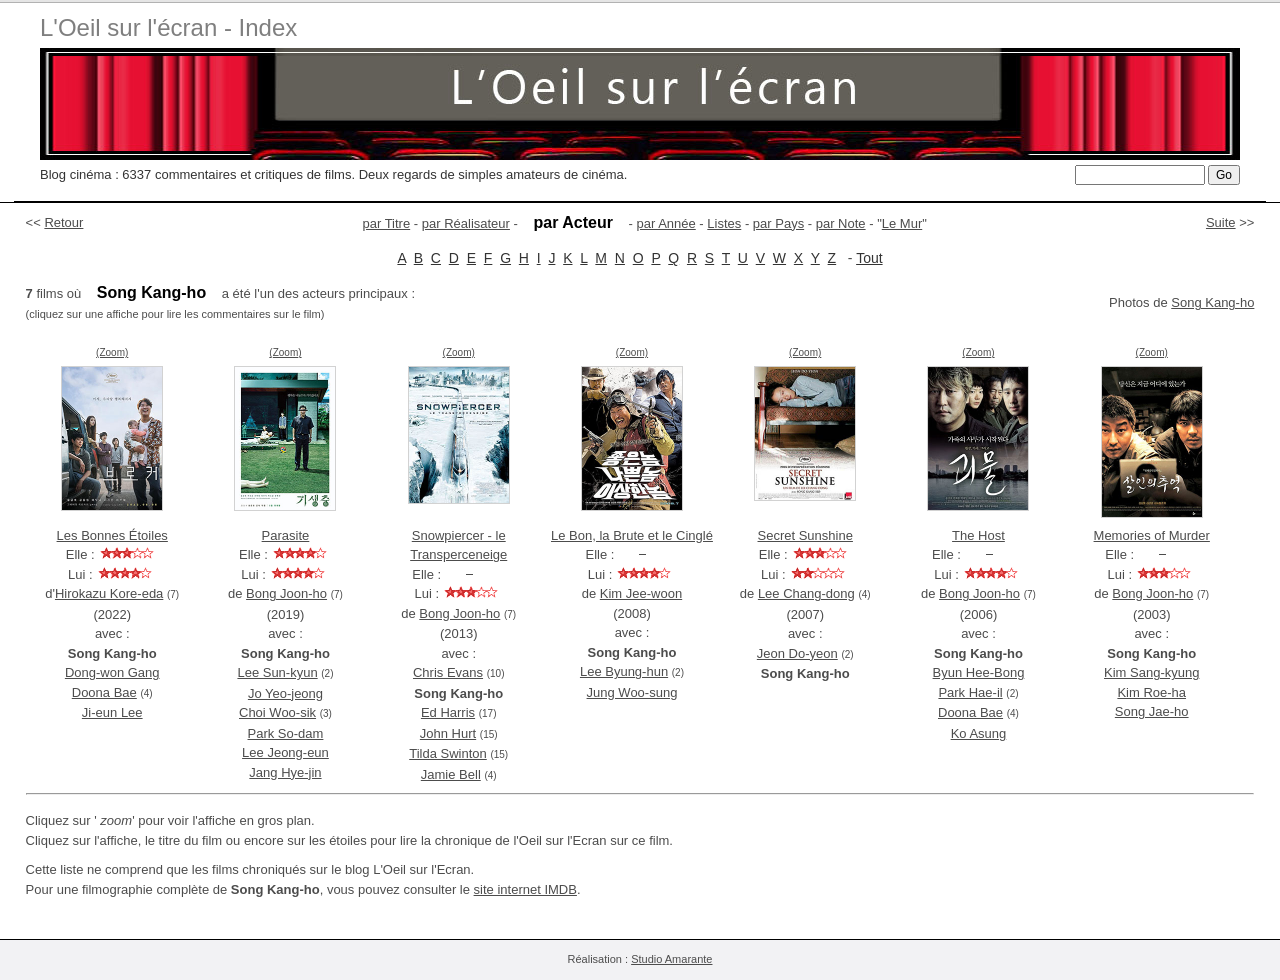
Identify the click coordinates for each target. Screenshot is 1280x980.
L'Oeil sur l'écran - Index (168, 27)
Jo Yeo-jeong (285, 693)
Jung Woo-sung (632, 692)
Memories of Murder (1152, 535)
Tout (869, 258)
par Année (665, 223)
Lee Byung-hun (624, 671)
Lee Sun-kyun (277, 672)
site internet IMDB (525, 889)
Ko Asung (979, 733)
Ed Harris (448, 712)
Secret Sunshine (805, 535)
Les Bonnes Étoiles (112, 535)
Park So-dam (286, 733)
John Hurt (448, 733)
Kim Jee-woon (641, 593)
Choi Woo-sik (277, 712)
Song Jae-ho (1152, 711)
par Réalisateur (466, 223)
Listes (724, 223)
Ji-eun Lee (112, 712)
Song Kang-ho (1212, 302)
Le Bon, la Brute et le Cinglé (632, 535)
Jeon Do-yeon (797, 653)
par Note (841, 223)
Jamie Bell (451, 774)
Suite (1221, 222)
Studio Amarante (671, 959)
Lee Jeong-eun (285, 752)
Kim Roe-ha (1151, 692)
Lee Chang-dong (806, 593)
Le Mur (902, 223)
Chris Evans (448, 672)
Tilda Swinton (448, 753)
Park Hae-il (970, 692)
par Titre (387, 223)
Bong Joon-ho (286, 593)
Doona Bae (104, 692)
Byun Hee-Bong (979, 672)
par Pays (778, 223)
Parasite (286, 535)
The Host (978, 535)
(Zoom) (112, 352)
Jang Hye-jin (285, 772)
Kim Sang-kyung (1151, 672)
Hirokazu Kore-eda (109, 593)
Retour (63, 222)
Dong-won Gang (112, 672)
